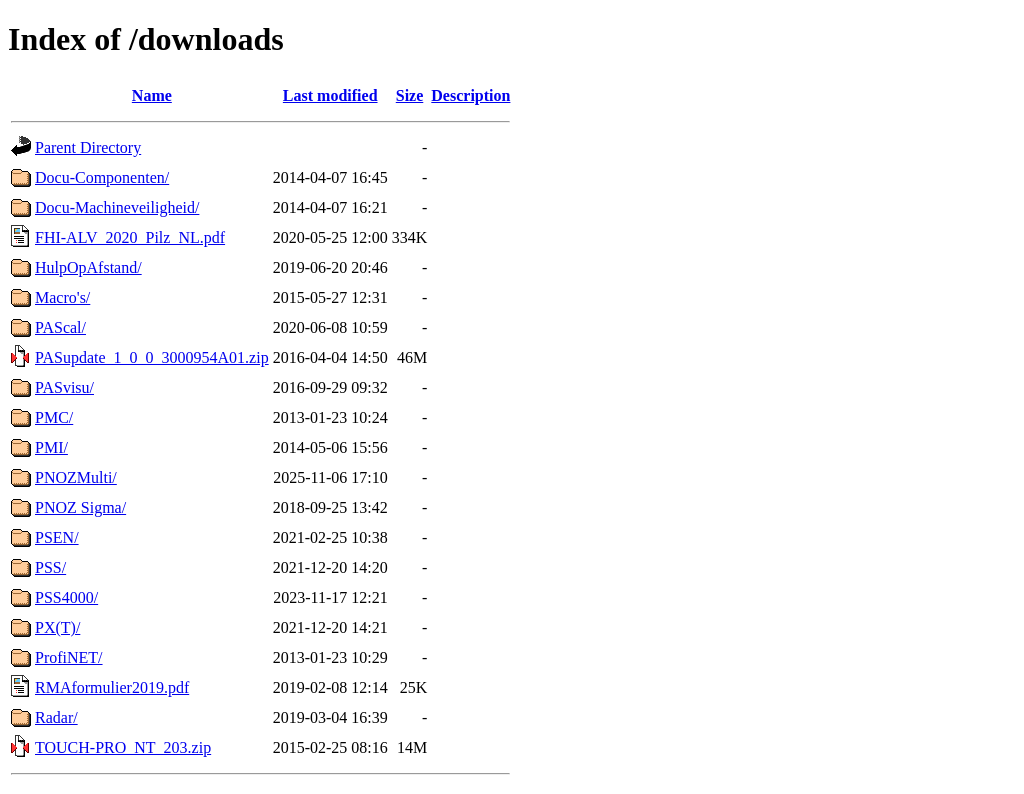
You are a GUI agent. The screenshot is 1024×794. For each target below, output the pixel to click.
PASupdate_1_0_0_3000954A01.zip (152, 357)
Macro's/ (62, 297)
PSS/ (50, 567)
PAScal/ (60, 327)
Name (152, 95)
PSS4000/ (66, 597)
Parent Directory (88, 147)
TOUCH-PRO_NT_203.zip (123, 747)
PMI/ (51, 447)
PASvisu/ (64, 387)
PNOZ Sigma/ (80, 507)
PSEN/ (57, 537)
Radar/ (56, 717)
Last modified (330, 95)
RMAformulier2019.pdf (112, 687)
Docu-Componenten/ (102, 177)
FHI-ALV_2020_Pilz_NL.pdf (130, 237)
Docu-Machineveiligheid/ (117, 207)
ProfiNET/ (69, 657)
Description (470, 95)
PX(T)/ (57, 627)
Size (410, 95)
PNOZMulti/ (76, 477)
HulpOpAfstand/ (88, 267)
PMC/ (54, 417)
